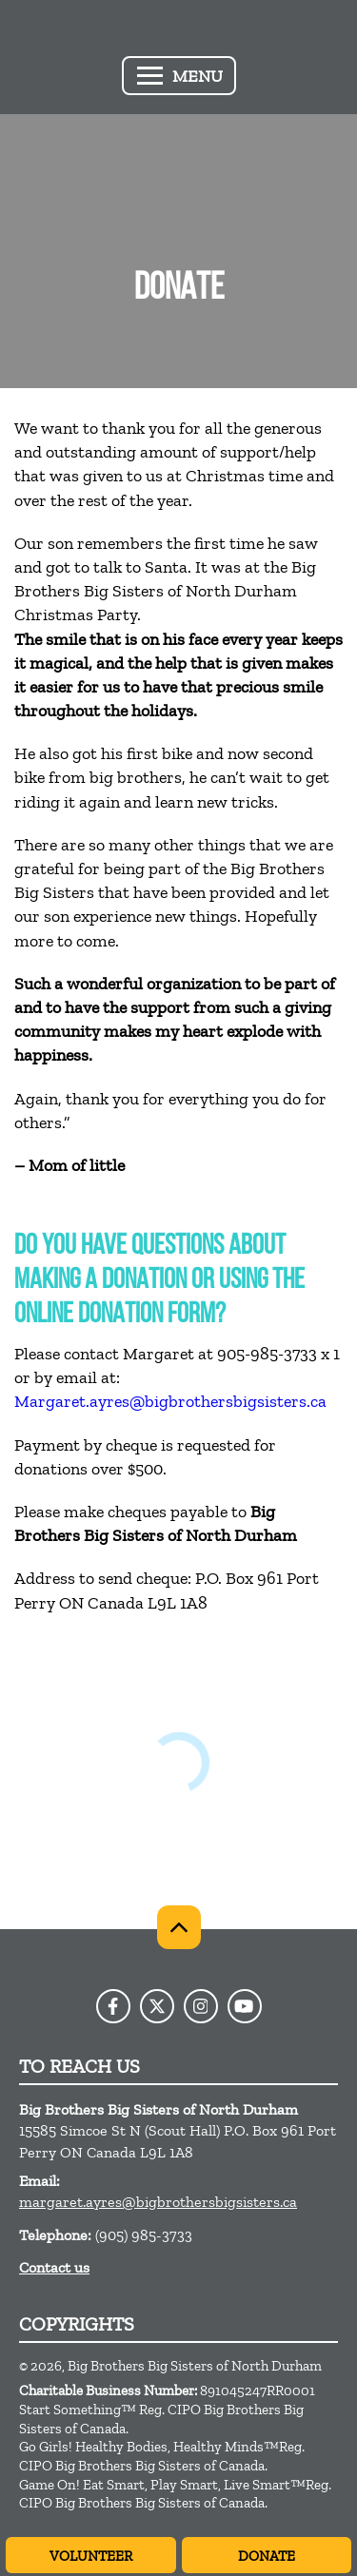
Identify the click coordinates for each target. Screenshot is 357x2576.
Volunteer (91, 2556)
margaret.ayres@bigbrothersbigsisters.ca (158, 2202)
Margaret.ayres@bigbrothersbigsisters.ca (170, 1401)
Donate (266, 2556)
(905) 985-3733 (143, 2235)
